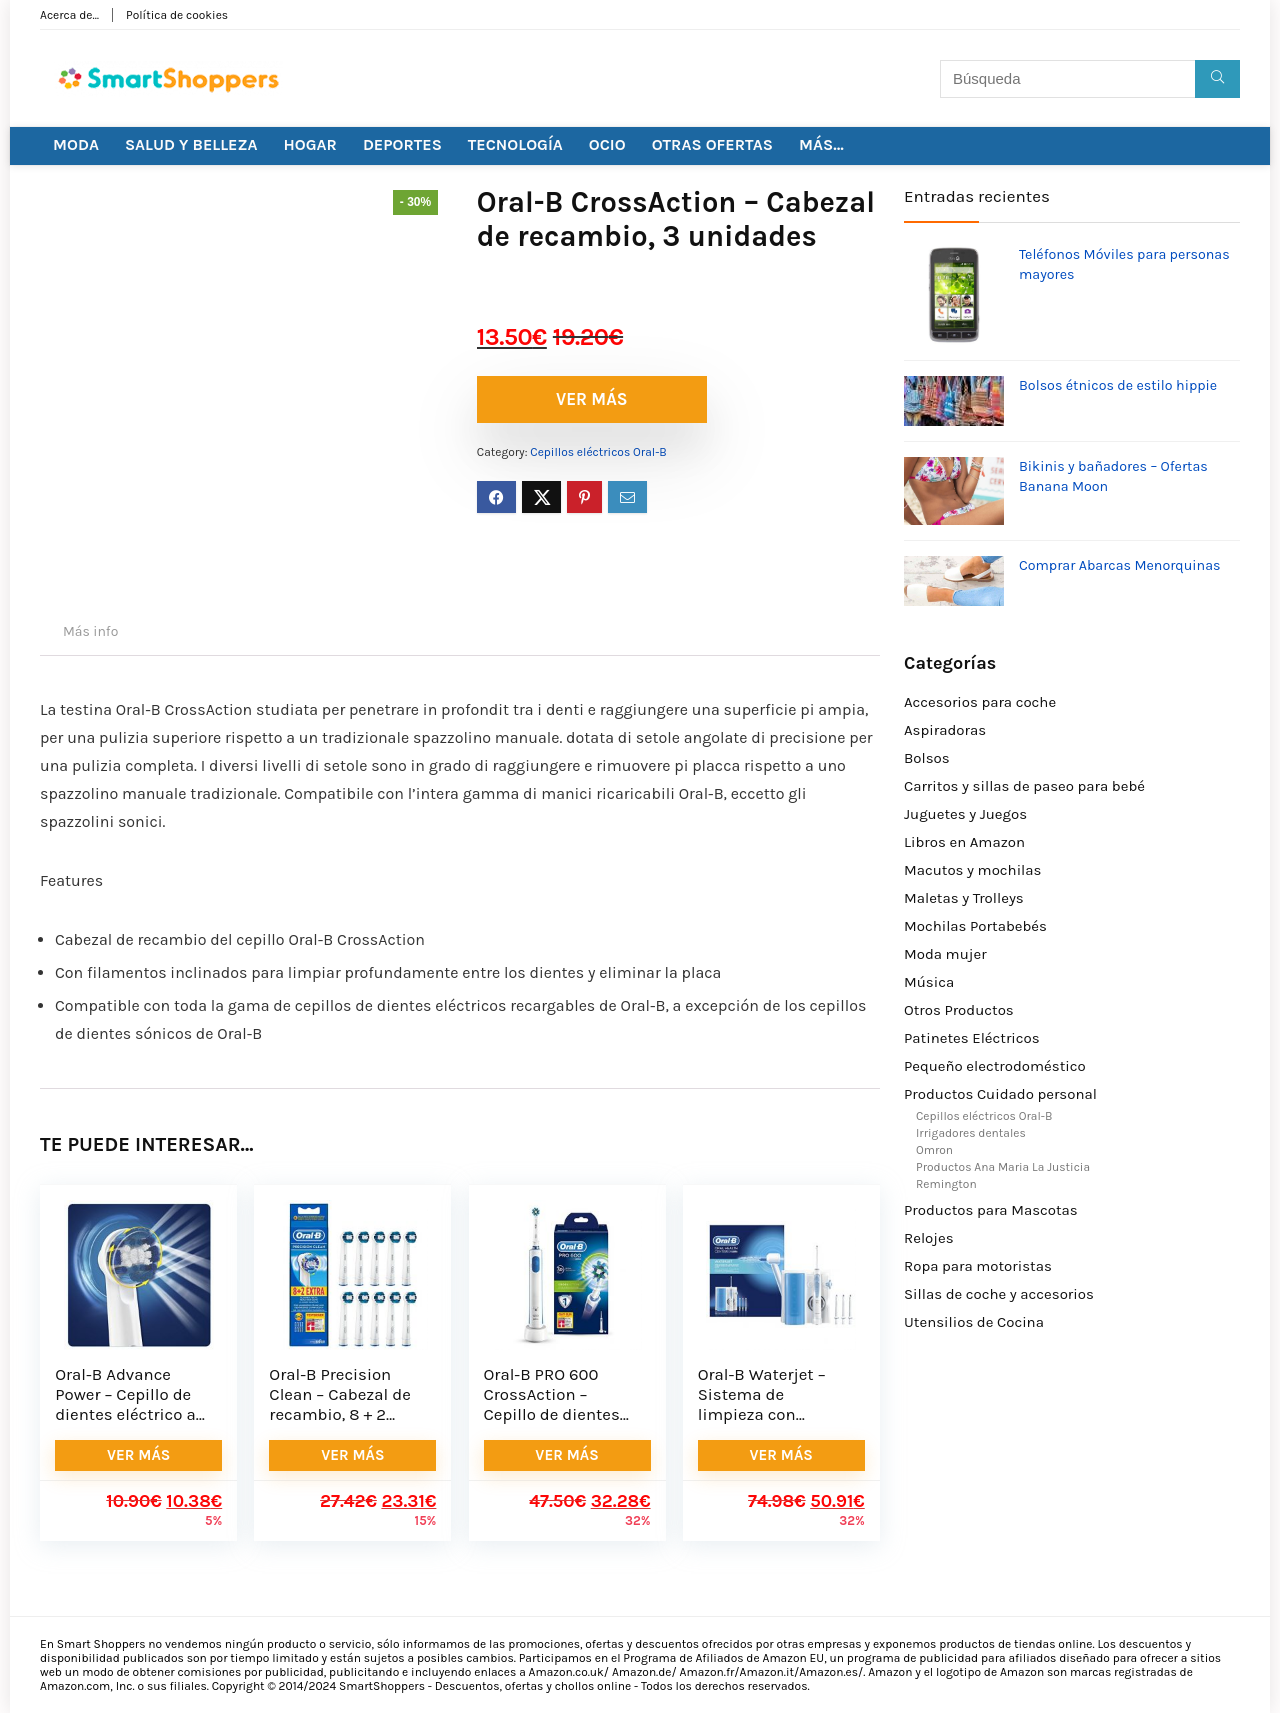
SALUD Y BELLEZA (191, 144)
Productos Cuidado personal (1000, 1094)
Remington (946, 1184)
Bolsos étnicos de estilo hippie (1118, 385)
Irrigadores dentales (971, 1133)
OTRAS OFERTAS (712, 144)
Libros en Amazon (964, 842)
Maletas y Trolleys (964, 898)
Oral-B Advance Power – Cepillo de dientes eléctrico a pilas (125, 1404)
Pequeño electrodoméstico (995, 1066)
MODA (76, 144)
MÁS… (821, 144)
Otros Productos (959, 1010)
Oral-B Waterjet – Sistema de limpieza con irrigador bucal (762, 1404)
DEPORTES (402, 144)
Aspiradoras (945, 730)
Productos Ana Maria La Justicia (1003, 1167)
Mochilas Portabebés (975, 926)
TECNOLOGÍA (515, 144)
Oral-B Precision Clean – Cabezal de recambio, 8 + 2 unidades (339, 1404)
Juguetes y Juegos (965, 814)
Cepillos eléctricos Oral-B (598, 452)
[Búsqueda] (1217, 79)
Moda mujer (945, 954)
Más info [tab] (90, 631)
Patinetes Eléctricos (972, 1038)
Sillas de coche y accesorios (999, 1294)
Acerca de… (69, 15)
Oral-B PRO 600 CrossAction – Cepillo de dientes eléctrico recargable (559, 1404)
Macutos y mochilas (972, 870)
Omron (934, 1150)
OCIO (607, 144)
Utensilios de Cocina (974, 1322)
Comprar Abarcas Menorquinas (1119, 565)
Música (929, 982)
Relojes (929, 1238)
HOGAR (310, 144)
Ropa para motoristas (978, 1266)
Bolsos (927, 758)
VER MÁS (592, 399)
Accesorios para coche (980, 702)
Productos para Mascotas (991, 1210)
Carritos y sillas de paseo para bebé (1024, 786)
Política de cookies (177, 15)
